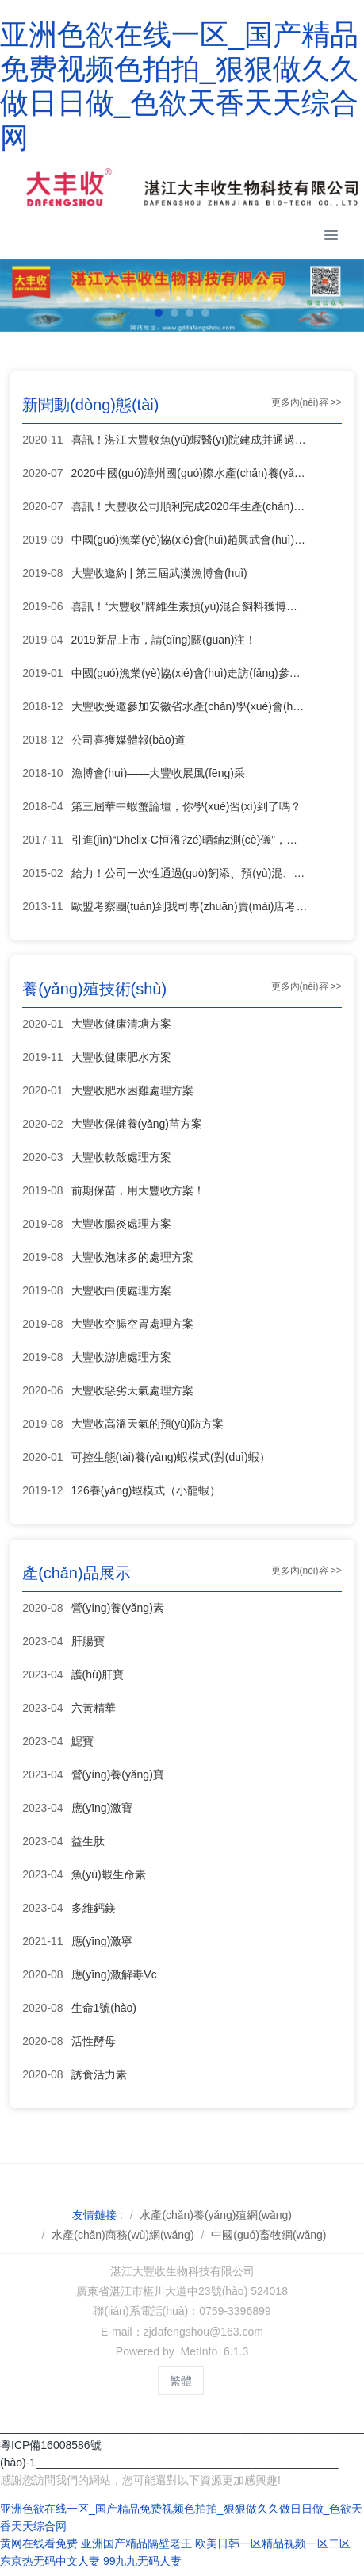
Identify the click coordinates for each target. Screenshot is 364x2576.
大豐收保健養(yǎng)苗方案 (137, 1123)
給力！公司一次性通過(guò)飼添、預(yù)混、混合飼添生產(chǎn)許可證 (189, 873)
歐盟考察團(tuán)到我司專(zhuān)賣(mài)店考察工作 (189, 906)
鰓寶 (82, 1741)
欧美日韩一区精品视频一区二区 (273, 2543)
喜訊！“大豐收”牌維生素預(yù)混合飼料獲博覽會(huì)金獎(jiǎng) (189, 606)
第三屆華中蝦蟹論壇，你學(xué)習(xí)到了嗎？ (186, 806)
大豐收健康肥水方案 (121, 1057)
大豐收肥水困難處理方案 (132, 1090)
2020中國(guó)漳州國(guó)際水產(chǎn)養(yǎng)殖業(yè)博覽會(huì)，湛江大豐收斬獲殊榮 (189, 473)
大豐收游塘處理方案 (121, 1357)
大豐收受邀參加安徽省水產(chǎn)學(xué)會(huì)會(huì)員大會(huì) (189, 706)
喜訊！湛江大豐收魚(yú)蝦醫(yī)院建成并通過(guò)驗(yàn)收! (189, 439)
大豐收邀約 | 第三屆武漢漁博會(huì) (159, 573)
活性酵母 (93, 2041)
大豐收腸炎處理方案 (121, 1223)
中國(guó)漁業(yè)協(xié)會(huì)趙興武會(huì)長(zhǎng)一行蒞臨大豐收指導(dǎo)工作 (189, 539)
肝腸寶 (88, 1641)
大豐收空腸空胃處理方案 (132, 1323)
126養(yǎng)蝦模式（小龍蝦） (146, 1490)
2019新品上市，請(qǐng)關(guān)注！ (164, 639)
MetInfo (199, 2351)
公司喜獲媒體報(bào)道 (128, 739)
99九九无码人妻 (142, 2561)
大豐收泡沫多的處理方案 (132, 1257)
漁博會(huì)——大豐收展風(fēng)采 (158, 773)
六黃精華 (93, 1707)
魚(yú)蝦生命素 (108, 1874)
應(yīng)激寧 (102, 1941)
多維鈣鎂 (93, 1907)
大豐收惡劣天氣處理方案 (132, 1390)
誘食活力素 (99, 2074)
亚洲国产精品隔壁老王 (136, 2543)
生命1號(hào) (103, 2007)
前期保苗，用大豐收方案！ (138, 1190)
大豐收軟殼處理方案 (121, 1157)
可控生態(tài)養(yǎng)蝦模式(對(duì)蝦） (170, 1457)
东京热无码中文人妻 (50, 2561)
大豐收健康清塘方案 (121, 1023)
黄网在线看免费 (39, 2543)
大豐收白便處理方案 (121, 1290)
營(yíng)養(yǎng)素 (117, 1607)
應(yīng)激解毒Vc (114, 1974)
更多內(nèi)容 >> (306, 402)
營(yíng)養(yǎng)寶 (117, 1774)
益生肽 (88, 1841)
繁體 (181, 2380)
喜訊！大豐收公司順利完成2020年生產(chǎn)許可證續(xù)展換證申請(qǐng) (189, 506)
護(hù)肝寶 (98, 1674)
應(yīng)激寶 (102, 1807)
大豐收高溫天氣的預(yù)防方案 (147, 1423)
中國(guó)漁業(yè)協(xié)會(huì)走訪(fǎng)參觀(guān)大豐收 (189, 673)
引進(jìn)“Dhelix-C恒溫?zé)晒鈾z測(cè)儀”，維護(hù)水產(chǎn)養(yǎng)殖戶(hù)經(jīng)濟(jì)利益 (189, 839)
